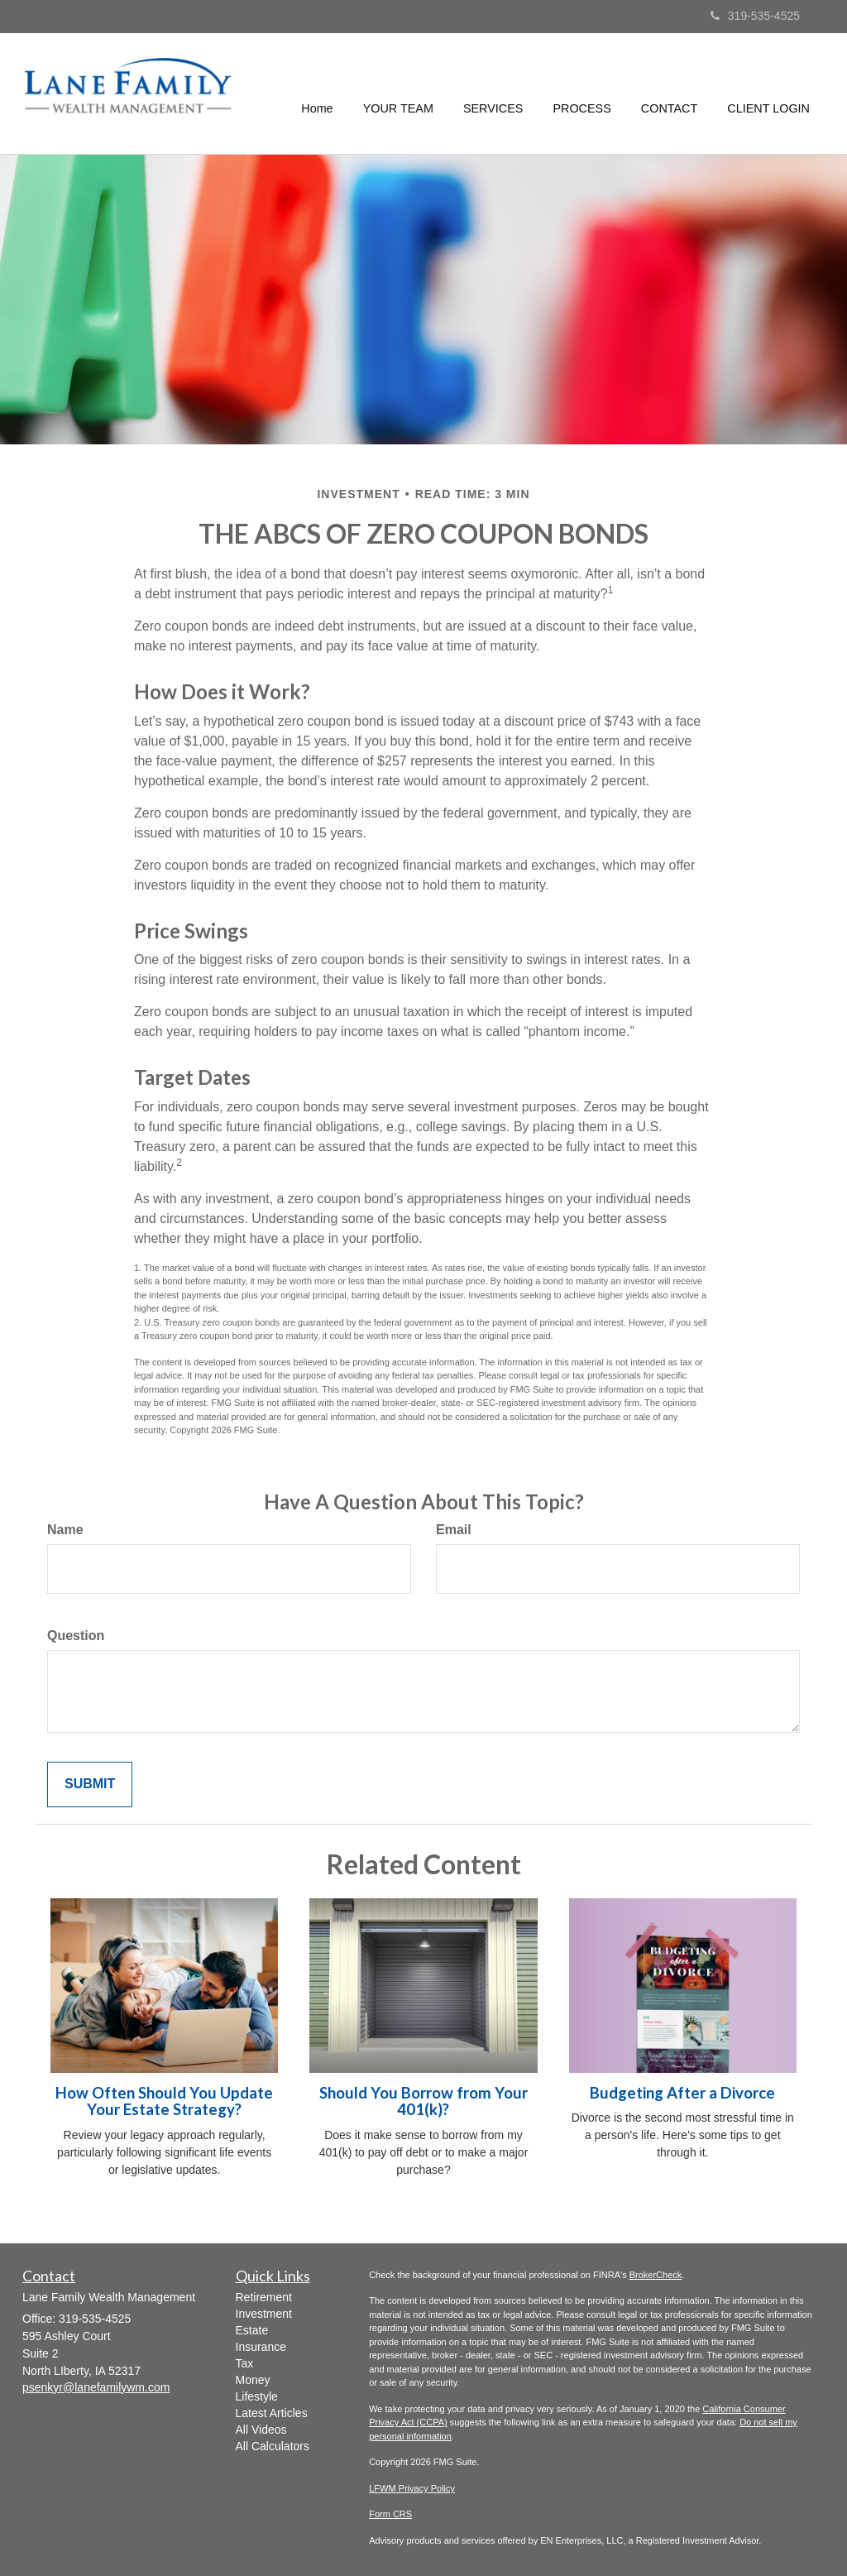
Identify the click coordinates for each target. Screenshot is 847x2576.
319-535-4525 (755, 15)
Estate (252, 2330)
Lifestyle (257, 2396)
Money (253, 2380)
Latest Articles (272, 2413)
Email (453, 1530)
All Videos (261, 2429)
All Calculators (272, 2446)
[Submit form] (89, 1784)
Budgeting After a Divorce (682, 2093)
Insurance (261, 2346)
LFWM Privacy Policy (412, 2488)
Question (75, 1636)
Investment (264, 2313)
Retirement (264, 2297)
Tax (245, 2363)
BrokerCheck (655, 2275)
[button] (398, 93)
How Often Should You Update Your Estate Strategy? (164, 2101)
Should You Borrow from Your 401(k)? (423, 2101)
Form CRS (390, 2514)
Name (65, 1530)
